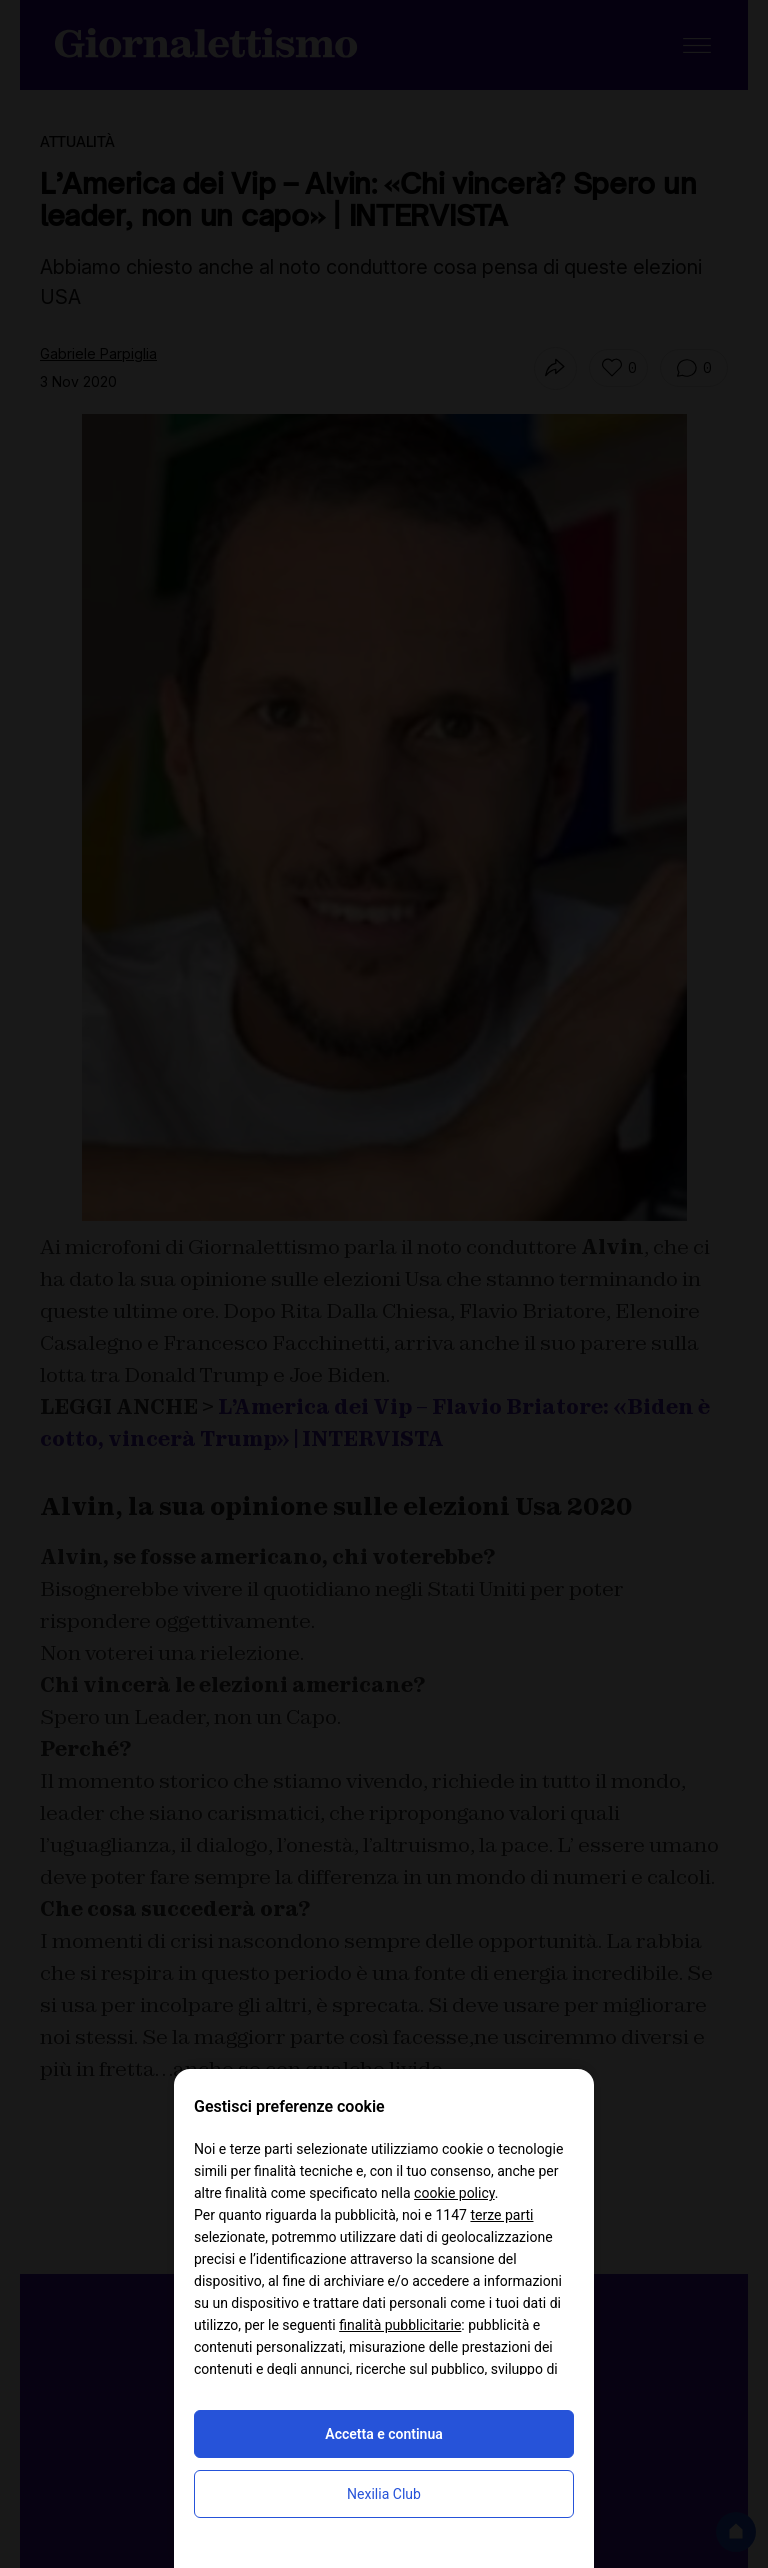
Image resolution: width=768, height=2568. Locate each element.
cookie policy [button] (454, 2193)
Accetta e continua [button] (383, 2434)
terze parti (501, 2215)
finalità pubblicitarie (400, 2325)
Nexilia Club (384, 2494)
